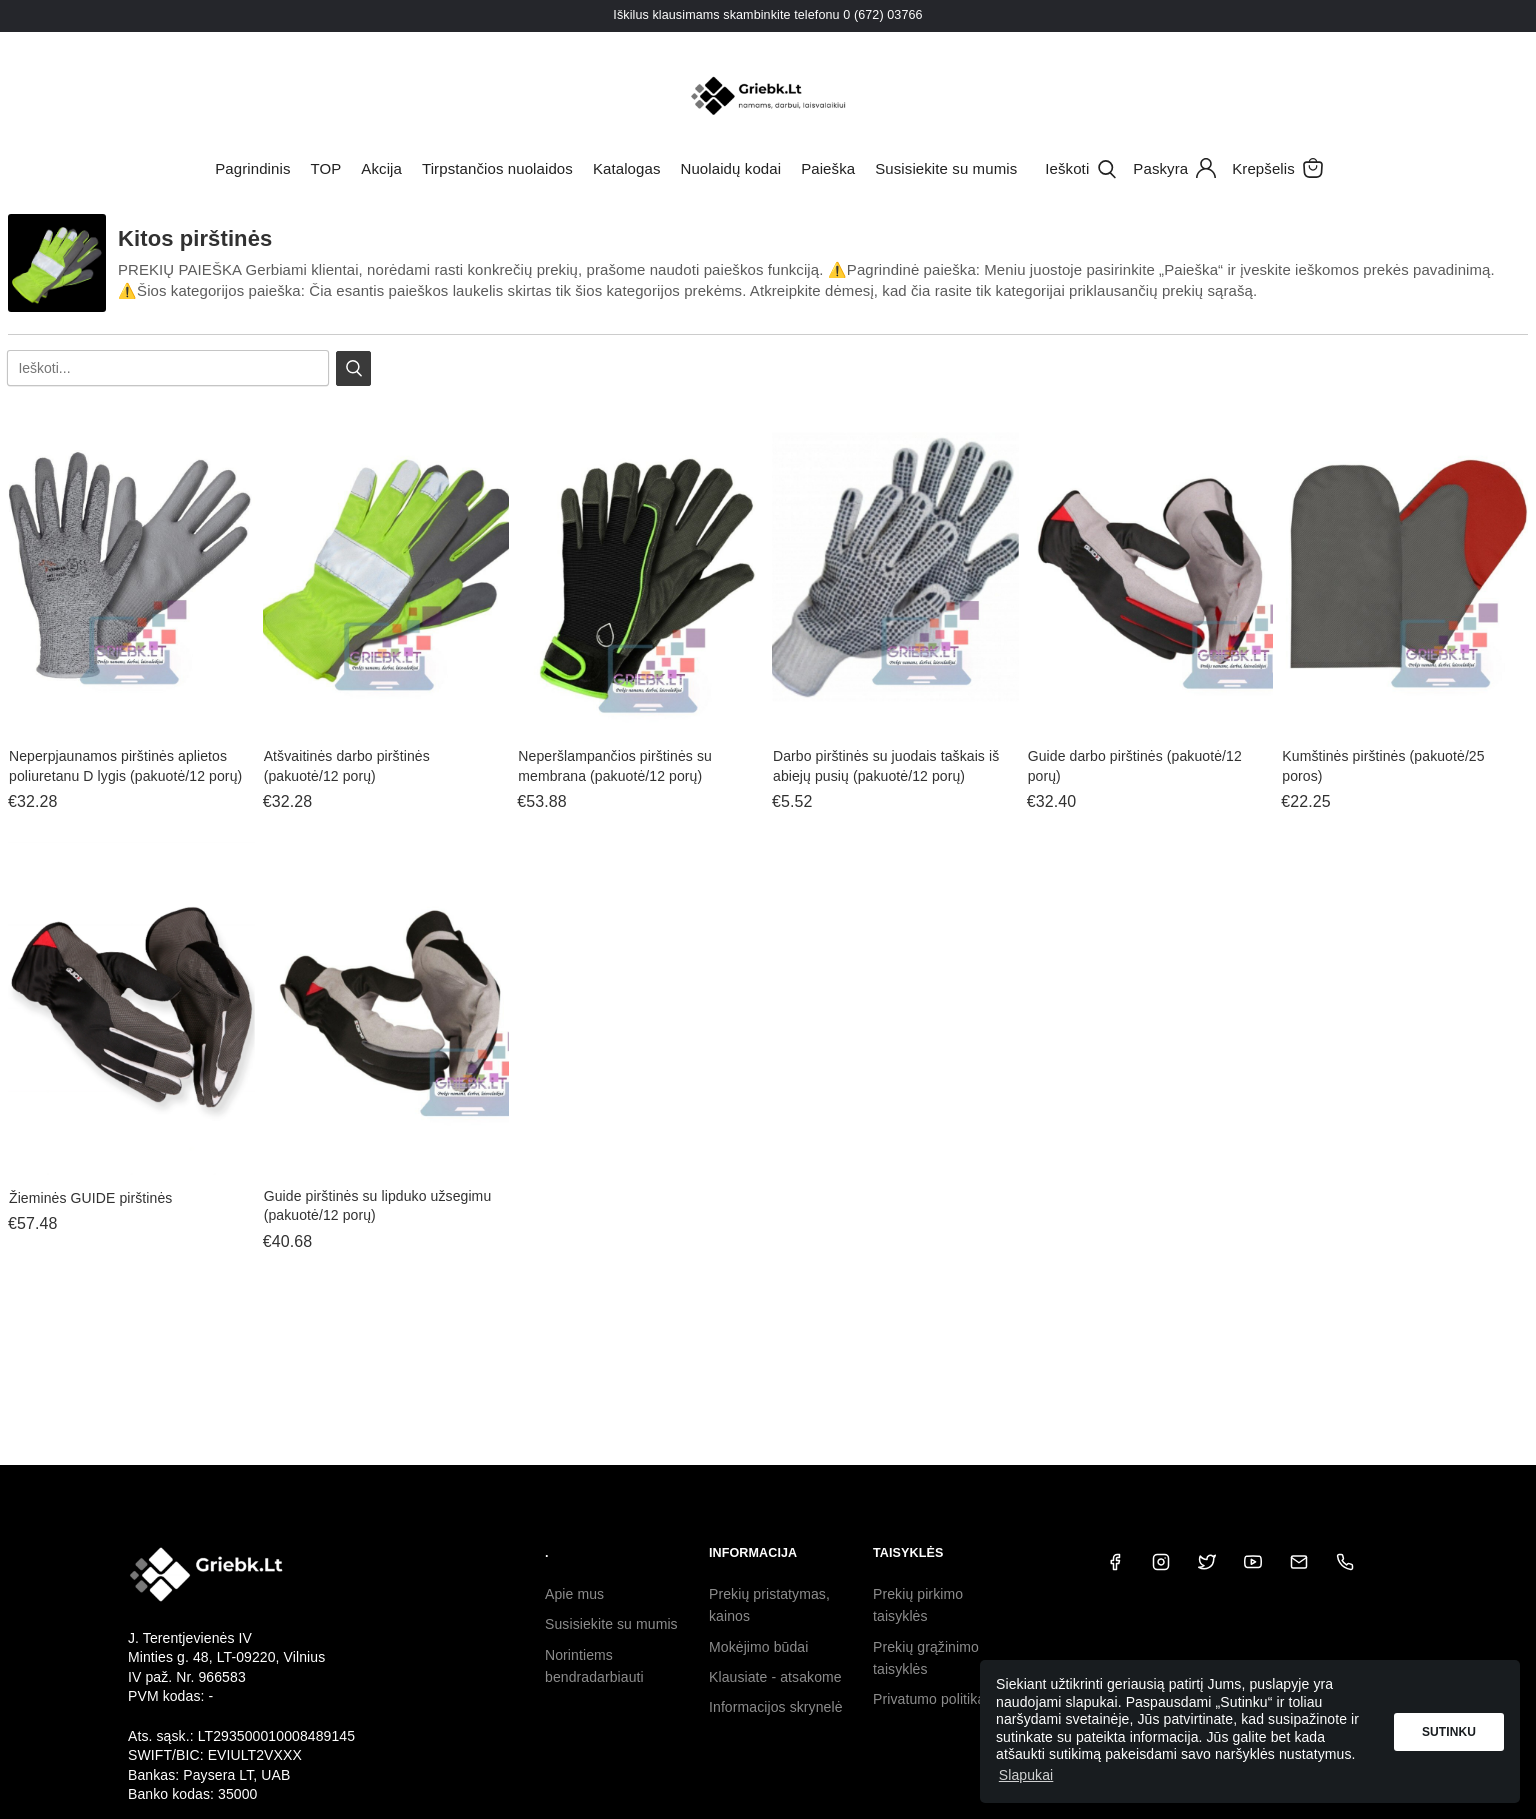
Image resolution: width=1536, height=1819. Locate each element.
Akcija (381, 168)
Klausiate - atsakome (775, 1677)
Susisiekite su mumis (946, 168)
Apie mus (574, 1594)
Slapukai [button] (1026, 1775)
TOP (325, 168)
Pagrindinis (252, 168)
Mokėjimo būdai (758, 1647)
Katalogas (627, 168)
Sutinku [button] (1449, 1732)
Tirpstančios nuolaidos (497, 168)
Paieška (828, 168)
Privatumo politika (929, 1699)
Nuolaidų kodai (731, 168)
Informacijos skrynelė (776, 1707)
